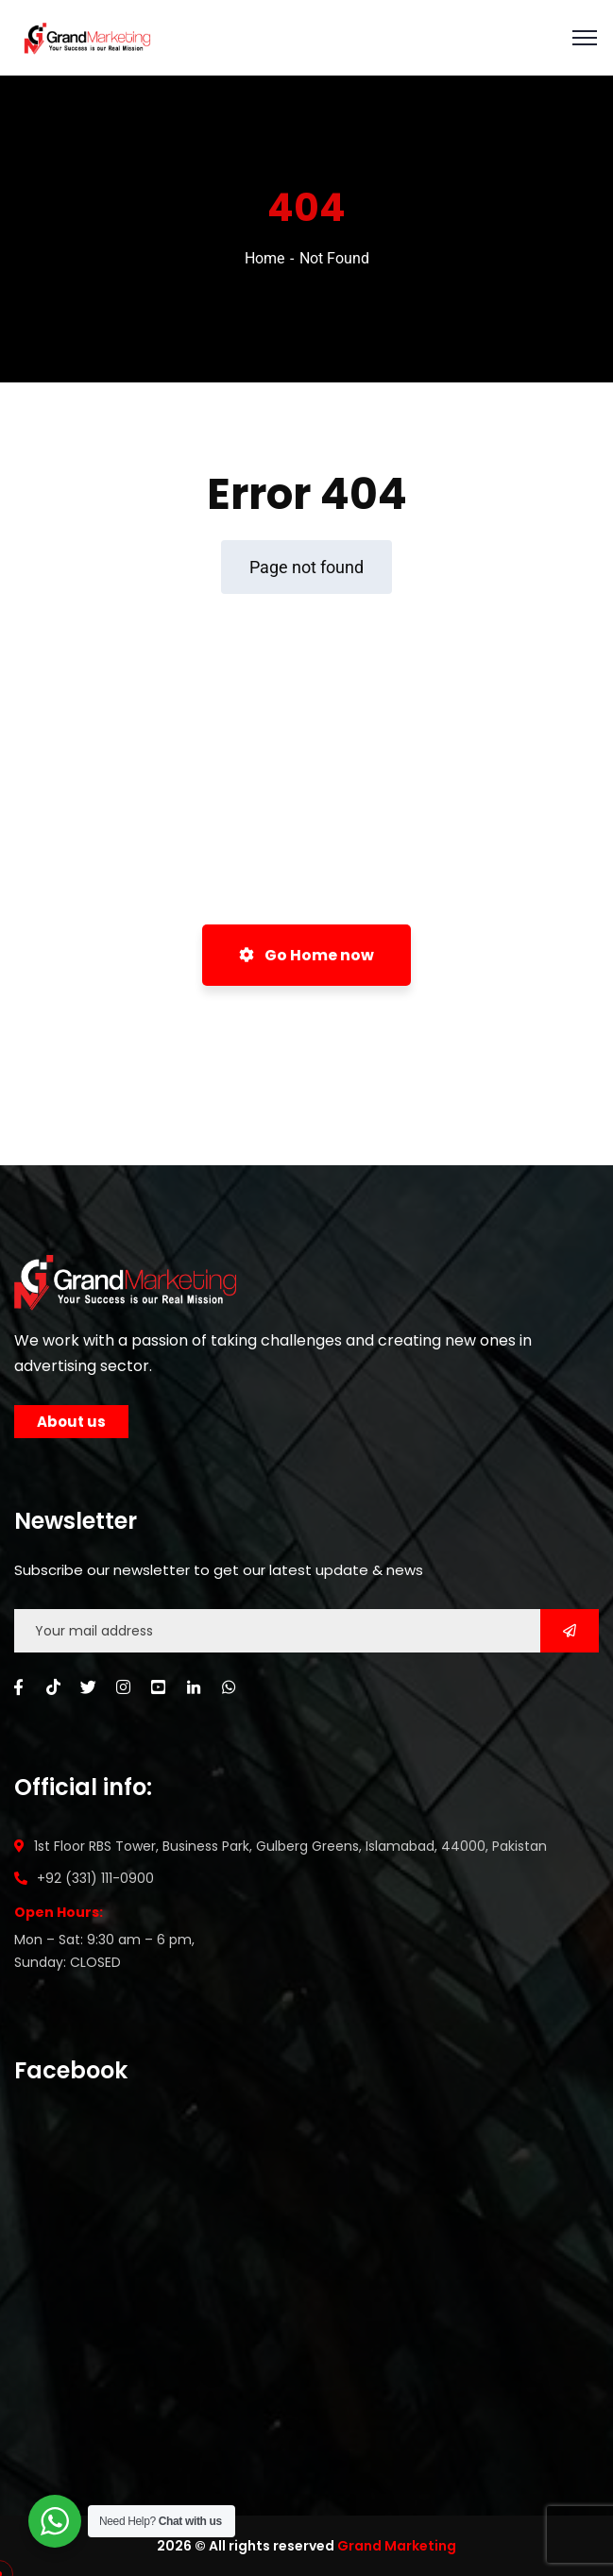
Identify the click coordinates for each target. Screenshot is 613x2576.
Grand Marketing (396, 2545)
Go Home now (306, 955)
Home (264, 258)
